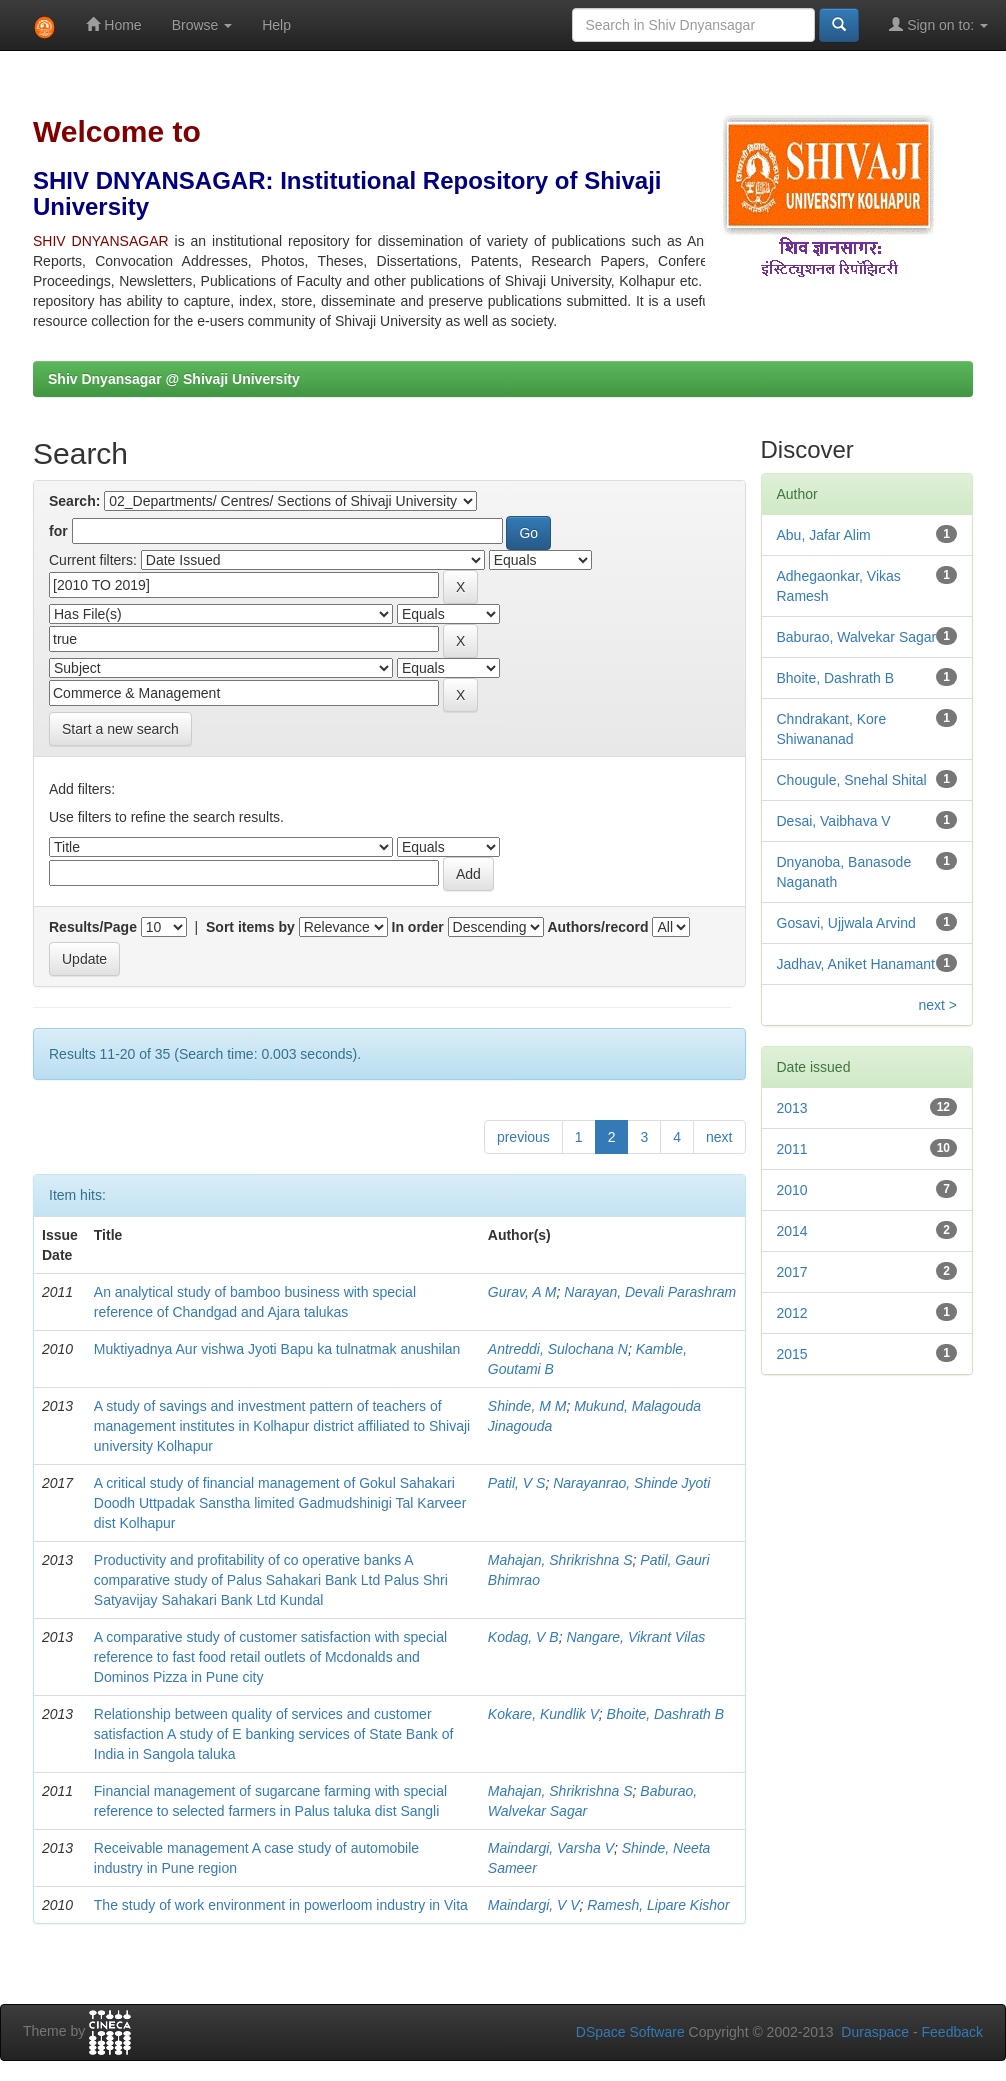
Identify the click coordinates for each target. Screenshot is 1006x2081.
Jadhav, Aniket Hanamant (856, 964)
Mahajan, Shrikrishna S (560, 1560)
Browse (202, 25)
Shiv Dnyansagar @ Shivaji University (174, 379)
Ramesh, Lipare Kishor (658, 1905)
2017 (792, 1272)
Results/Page (93, 927)
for (58, 531)
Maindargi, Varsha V (551, 1848)
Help (276, 25)
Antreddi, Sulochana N (558, 1349)
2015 (792, 1354)
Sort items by (250, 927)
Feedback (952, 2032)
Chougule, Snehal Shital (852, 780)
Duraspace (875, 2032)
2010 (792, 1190)
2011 (792, 1149)
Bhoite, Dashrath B (666, 1714)
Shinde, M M (527, 1406)
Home (113, 24)
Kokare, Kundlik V (543, 1714)
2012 (792, 1313)
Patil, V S (517, 1483)
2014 (792, 1231)
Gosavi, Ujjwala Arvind (846, 923)
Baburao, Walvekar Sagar (857, 637)
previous (523, 1137)
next (719, 1137)
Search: (74, 501)
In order (418, 927)
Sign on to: (938, 24)
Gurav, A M (522, 1292)
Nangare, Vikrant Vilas (635, 1637)
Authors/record (597, 927)
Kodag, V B (523, 1637)
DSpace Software (630, 2032)
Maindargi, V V (534, 1905)
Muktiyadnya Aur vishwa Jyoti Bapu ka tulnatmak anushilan (277, 1349)
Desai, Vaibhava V (834, 821)
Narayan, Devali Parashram (650, 1292)
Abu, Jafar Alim (824, 535)
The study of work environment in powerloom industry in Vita (281, 1905)
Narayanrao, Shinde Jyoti (631, 1483)
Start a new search (120, 729)
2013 (792, 1108)
